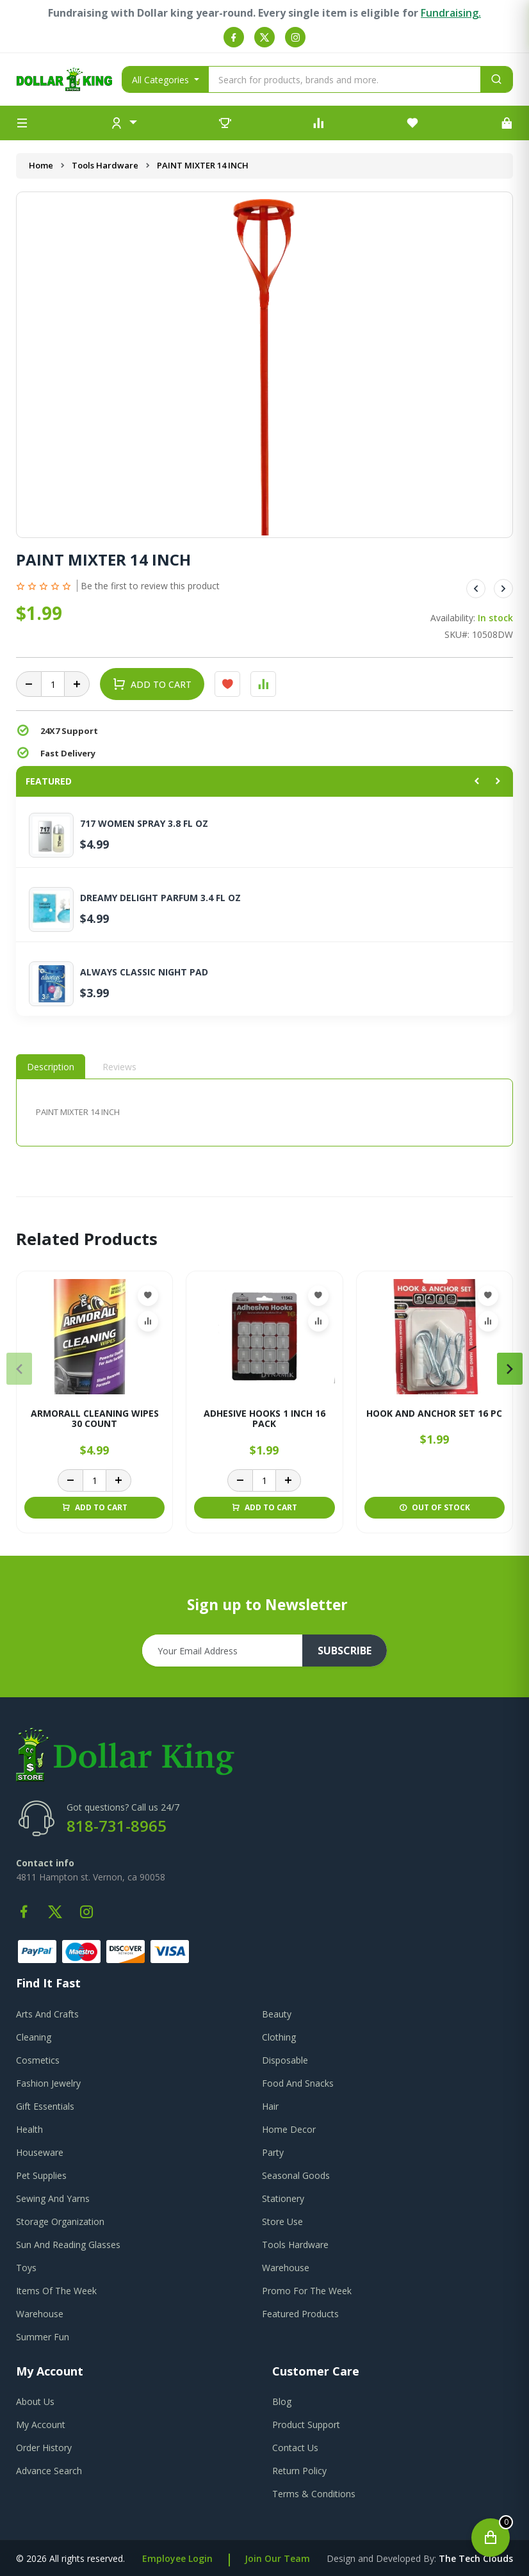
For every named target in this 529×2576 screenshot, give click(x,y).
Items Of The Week (56, 2291)
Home (41, 165)
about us (35, 2401)
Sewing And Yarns (53, 2198)
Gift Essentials (45, 2106)
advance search (49, 2471)
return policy (299, 2471)
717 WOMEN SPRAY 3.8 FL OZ (144, 823)
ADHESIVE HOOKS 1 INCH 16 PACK (264, 1419)
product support (306, 2424)
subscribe (344, 1650)
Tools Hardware (105, 165)
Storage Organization (60, 2221)
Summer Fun (42, 2337)
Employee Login (177, 2558)
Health (29, 2129)
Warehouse (285, 2268)
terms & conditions (313, 2494)
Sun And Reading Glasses (68, 2244)
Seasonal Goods (296, 2175)
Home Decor (289, 2129)
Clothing (279, 2037)
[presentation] (19, 1369)
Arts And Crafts (47, 2014)
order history (44, 2447)
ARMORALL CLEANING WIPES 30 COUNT (95, 1419)
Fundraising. (451, 13)
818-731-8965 (117, 1825)
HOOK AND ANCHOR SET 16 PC (434, 1413)
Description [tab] (50, 1067)
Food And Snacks (298, 2083)
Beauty (276, 2014)
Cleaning (33, 2037)
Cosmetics (38, 2060)
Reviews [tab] (119, 1067)
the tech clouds (476, 2558)
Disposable (285, 2060)
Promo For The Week (307, 2291)
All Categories (161, 80)
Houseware (39, 2152)
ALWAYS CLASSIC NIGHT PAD (144, 972)
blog (281, 2401)
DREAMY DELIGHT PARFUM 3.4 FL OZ (160, 898)
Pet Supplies (41, 2175)
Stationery (283, 2198)
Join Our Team (277, 2558)
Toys (26, 2268)
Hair (270, 2106)
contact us (295, 2447)
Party (273, 2152)
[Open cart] (490, 2537)
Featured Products (300, 2314)
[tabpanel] (264, 1112)
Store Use (282, 2221)
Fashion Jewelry (48, 2083)
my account (40, 2424)
